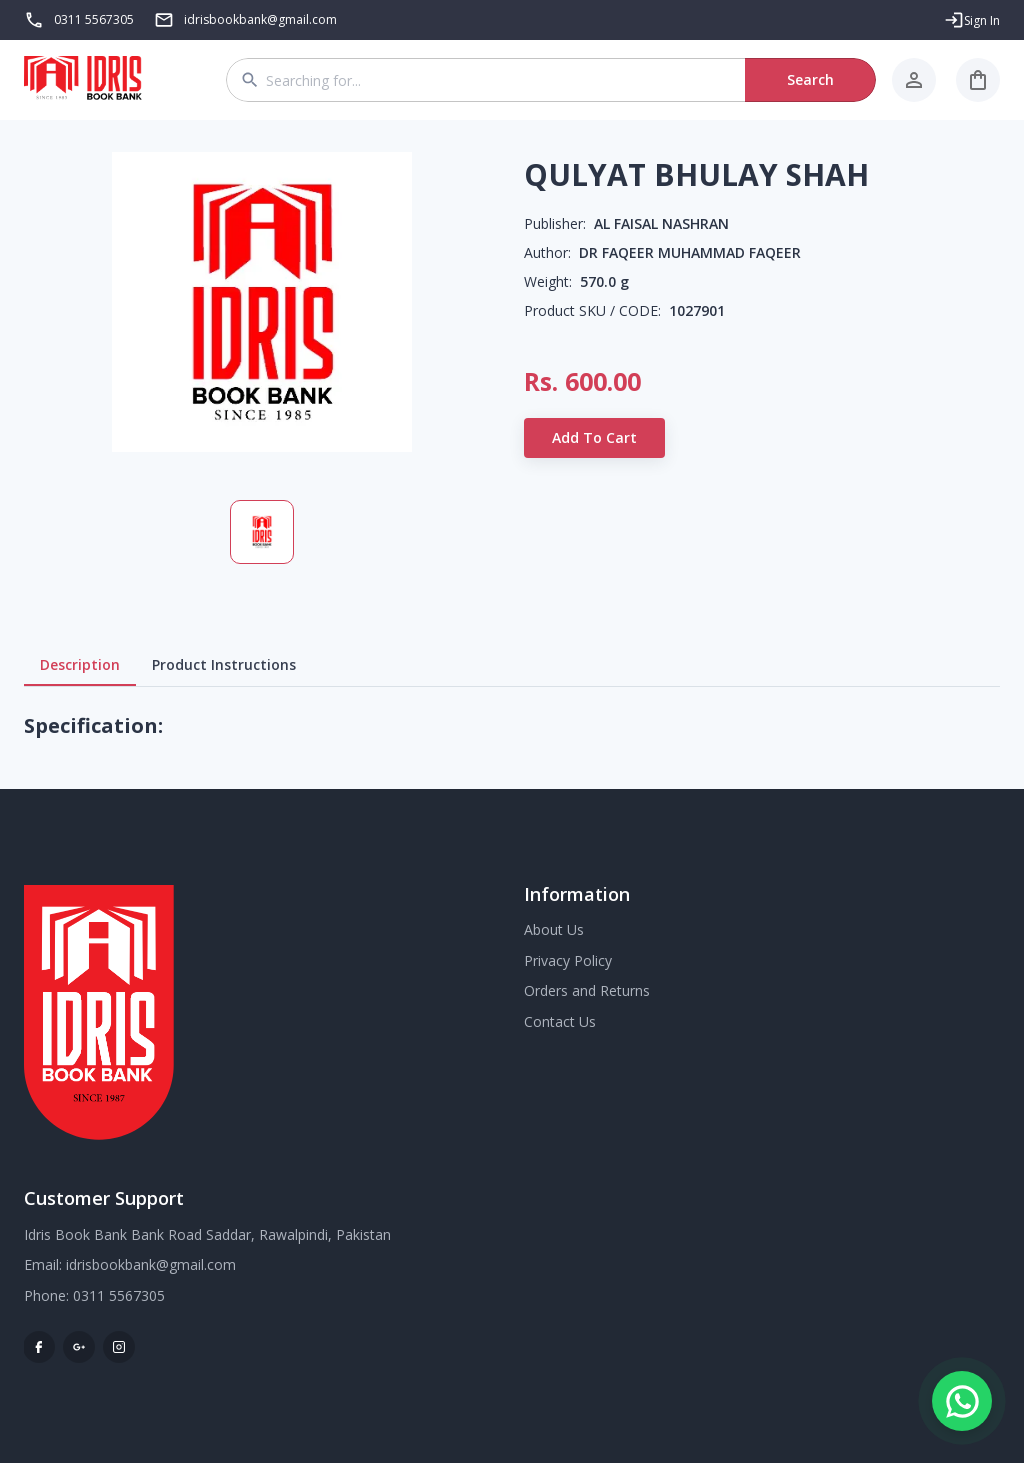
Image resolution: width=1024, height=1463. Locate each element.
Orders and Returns (587, 990)
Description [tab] (80, 665)
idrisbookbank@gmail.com (151, 1264)
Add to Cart (594, 438)
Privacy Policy (568, 960)
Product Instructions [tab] (224, 665)
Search (810, 80)
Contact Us (560, 1021)
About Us (554, 929)
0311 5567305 (94, 19)
